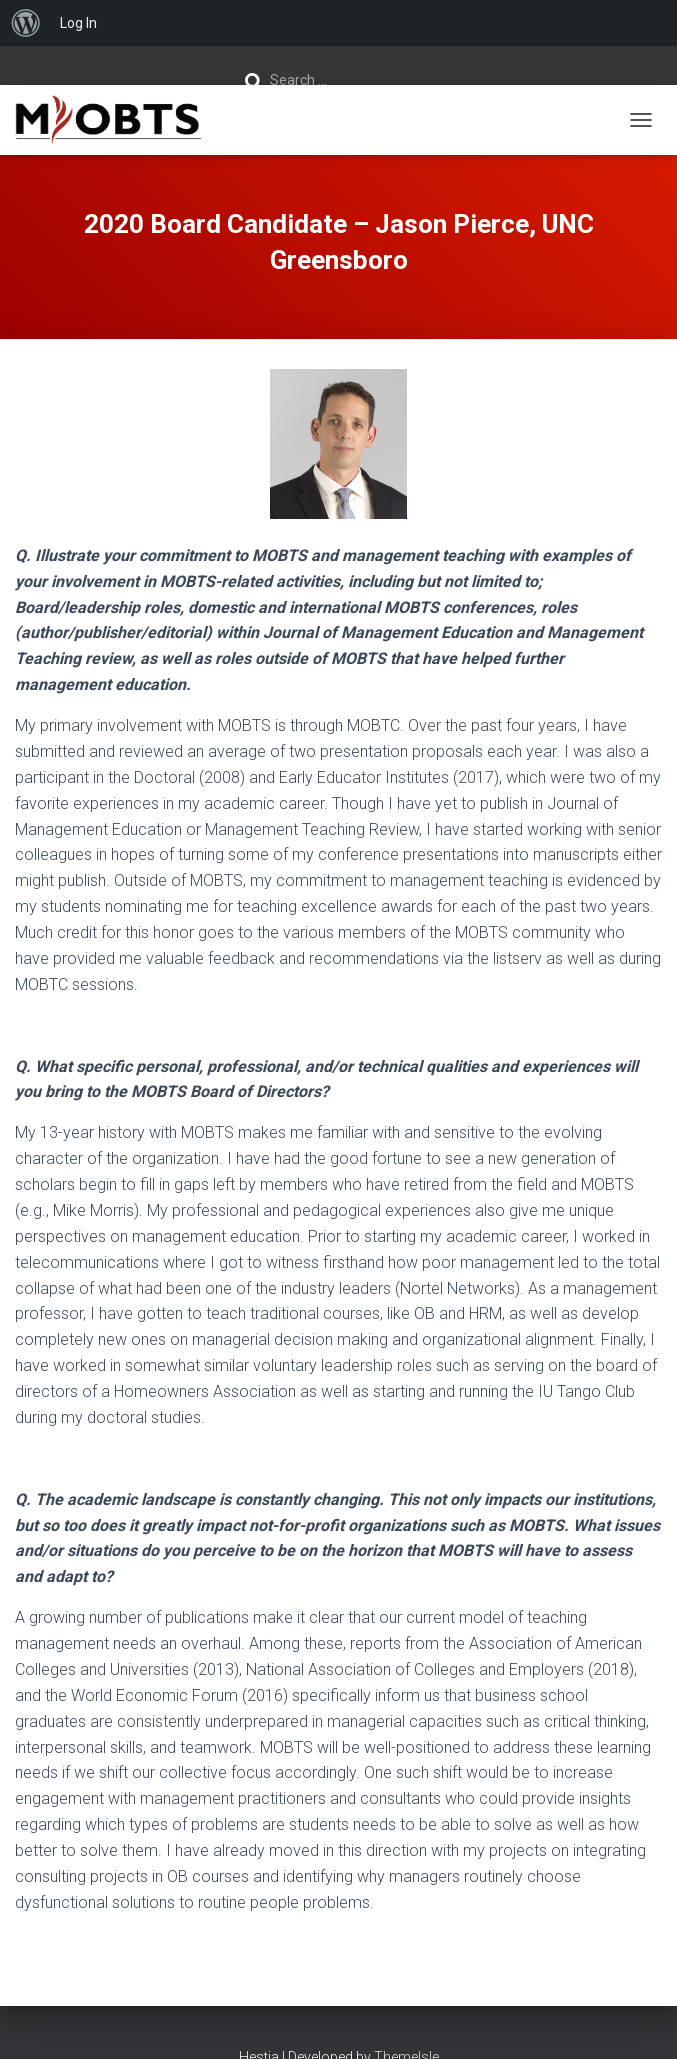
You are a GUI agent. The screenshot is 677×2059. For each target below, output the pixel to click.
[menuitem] (26, 23)
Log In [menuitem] (78, 23)
